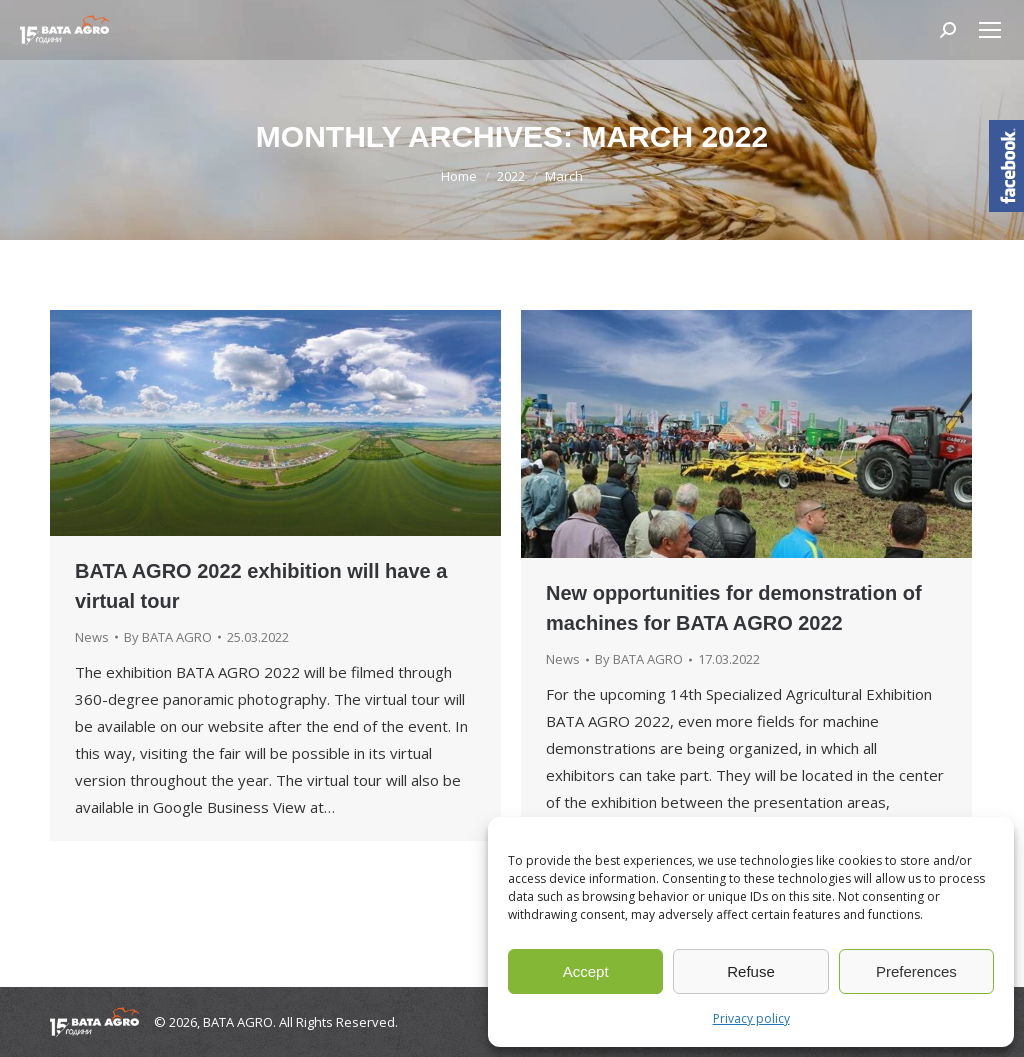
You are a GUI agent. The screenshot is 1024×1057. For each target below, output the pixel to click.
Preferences (916, 971)
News (92, 637)
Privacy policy (751, 1018)
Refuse (751, 971)
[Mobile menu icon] (990, 30)
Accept (586, 971)
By (168, 637)
